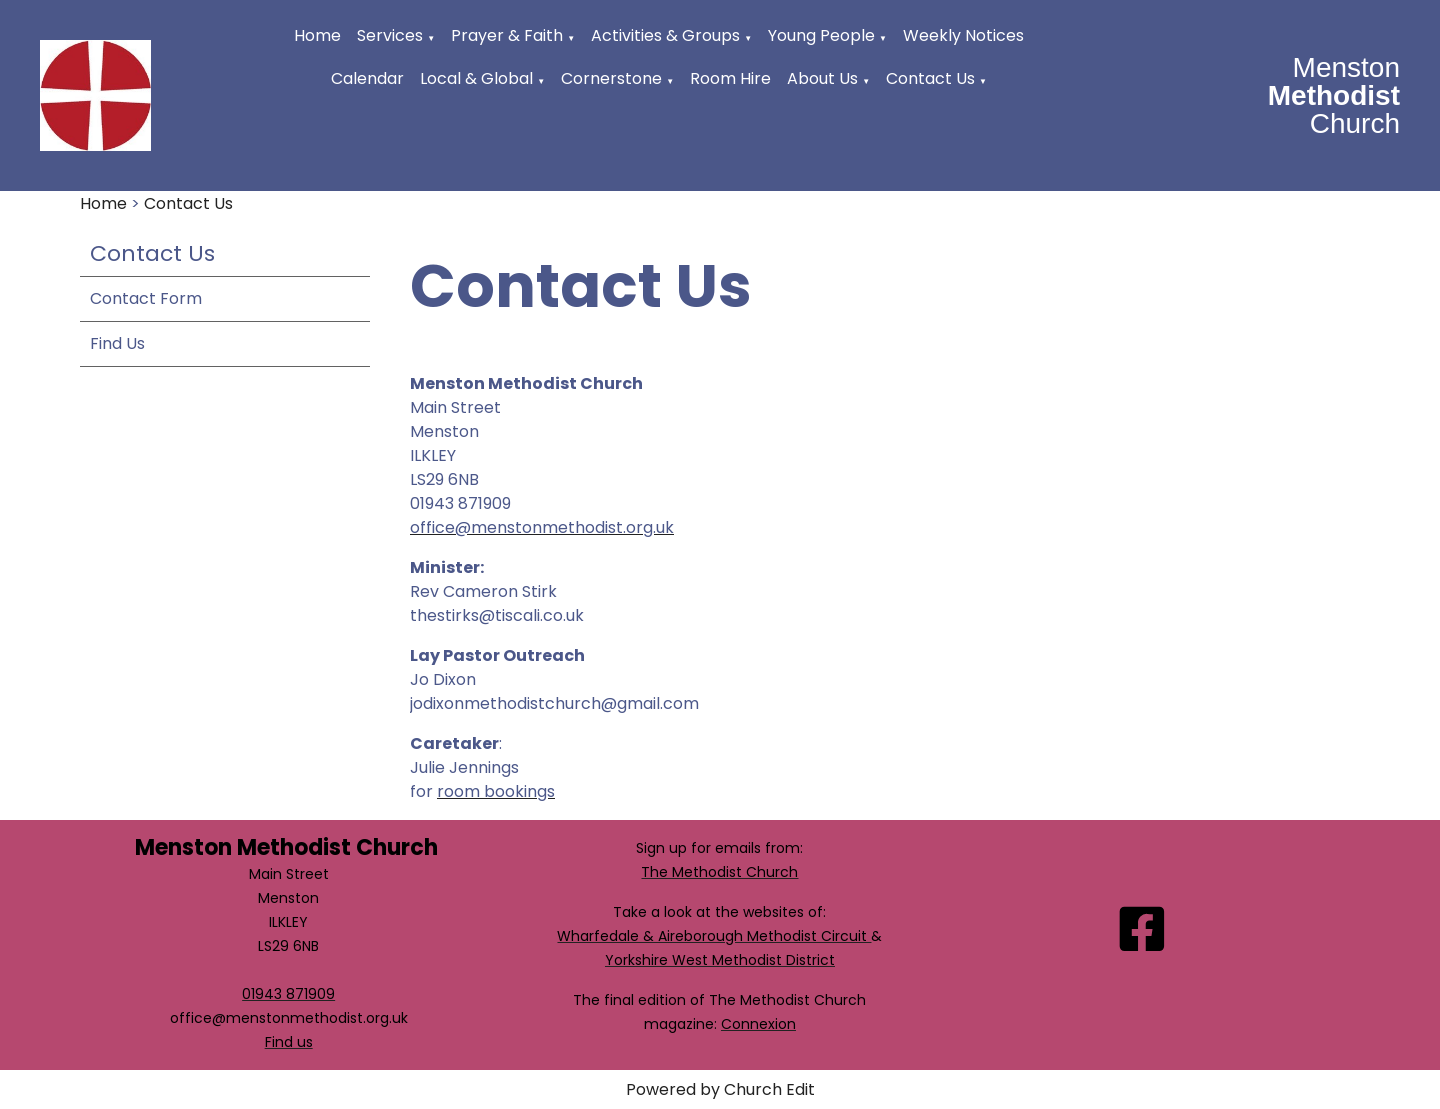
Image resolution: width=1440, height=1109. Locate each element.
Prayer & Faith (507, 35)
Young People (821, 35)
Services (390, 35)
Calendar (367, 78)
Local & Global (476, 78)
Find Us (117, 343)
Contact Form (146, 298)
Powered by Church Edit (720, 1089)
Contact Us (930, 78)
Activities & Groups (665, 35)
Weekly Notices (963, 35)
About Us (822, 78)
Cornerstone (611, 78)
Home (317, 35)
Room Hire (730, 78)
